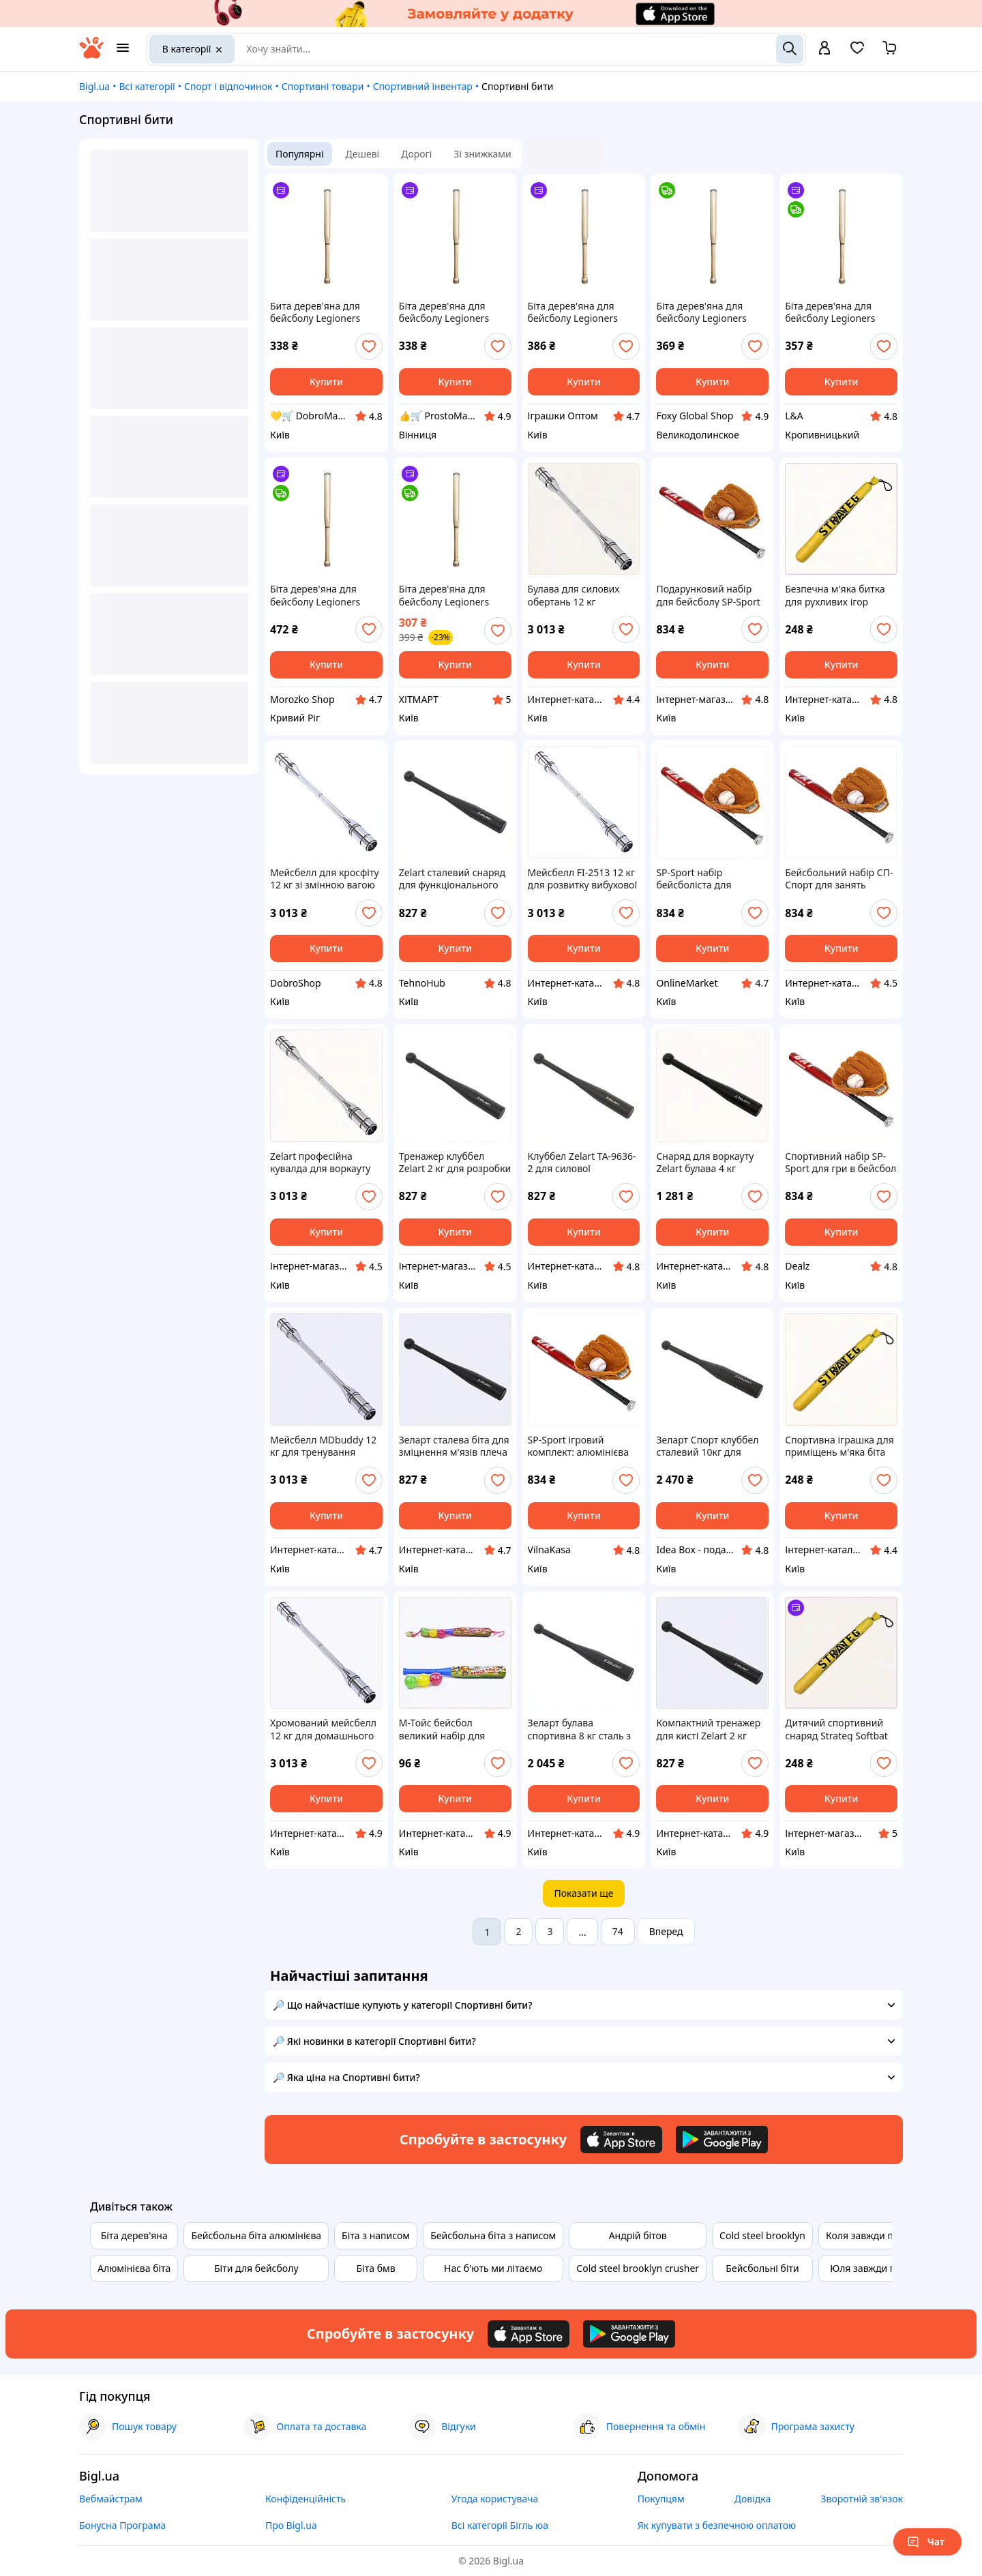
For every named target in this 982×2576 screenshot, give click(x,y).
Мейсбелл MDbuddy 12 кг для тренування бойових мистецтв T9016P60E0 (323, 1446)
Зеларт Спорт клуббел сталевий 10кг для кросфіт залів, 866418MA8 (707, 1446)
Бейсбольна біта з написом (493, 2235)
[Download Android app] (722, 2139)
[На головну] (91, 54)
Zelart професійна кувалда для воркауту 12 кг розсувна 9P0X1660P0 (320, 1162)
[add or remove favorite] (369, 346)
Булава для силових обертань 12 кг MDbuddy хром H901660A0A (574, 595)
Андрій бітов (638, 2235)
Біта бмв (376, 2268)
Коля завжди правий (873, 2235)
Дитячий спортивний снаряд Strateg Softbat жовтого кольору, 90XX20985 (836, 1729)
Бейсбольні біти (762, 2268)
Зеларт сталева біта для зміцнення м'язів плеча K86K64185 (454, 1446)
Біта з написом (376, 2235)
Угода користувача (495, 2498)
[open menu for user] (824, 49)
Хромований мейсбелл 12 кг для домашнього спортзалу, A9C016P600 (324, 1729)
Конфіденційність (305, 2498)
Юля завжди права (873, 2268)
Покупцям (661, 2498)
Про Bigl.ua (291, 2525)
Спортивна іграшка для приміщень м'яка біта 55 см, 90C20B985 (839, 1446)
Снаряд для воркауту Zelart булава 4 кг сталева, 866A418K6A (705, 1162)
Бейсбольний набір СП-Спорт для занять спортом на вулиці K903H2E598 (839, 879)
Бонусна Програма (122, 2525)
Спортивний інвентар (423, 86)
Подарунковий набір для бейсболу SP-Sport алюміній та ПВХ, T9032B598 (708, 595)
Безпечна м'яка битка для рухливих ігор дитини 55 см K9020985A (835, 595)
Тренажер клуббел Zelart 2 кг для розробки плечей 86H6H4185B (455, 1162)
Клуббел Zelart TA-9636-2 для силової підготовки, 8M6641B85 (582, 1162)
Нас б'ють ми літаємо (493, 2268)
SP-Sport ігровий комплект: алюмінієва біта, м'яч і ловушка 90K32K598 (578, 1446)
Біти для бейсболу (256, 2268)
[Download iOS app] (621, 2139)
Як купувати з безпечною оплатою (717, 2525)
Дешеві (363, 153)
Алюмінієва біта (134, 2268)
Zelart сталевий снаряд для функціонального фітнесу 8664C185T (452, 879)
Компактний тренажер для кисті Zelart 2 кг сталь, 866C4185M (708, 1729)
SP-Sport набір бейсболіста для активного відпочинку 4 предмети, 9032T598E (711, 879)
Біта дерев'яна (134, 2235)
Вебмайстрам (111, 2498)
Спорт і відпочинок (228, 86)
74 (617, 1931)
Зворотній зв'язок (861, 2498)
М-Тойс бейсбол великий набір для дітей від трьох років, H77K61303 (447, 1729)
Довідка (752, 2498)
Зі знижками (482, 153)
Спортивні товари (323, 86)
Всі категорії (147, 86)
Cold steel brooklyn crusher (637, 2268)
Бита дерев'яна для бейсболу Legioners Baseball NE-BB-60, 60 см (319, 312)
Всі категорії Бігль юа (499, 2525)
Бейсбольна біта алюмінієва (256, 2235)
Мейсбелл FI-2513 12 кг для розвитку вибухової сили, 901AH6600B (582, 879)
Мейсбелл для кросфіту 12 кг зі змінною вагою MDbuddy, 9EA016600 (324, 879)
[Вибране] (857, 52)
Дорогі (416, 153)
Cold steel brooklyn (762, 2235)
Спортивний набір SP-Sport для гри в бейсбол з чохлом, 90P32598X (840, 1162)
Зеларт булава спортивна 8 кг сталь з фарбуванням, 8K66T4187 (579, 1729)
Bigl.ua (94, 86)
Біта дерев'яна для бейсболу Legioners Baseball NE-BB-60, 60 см (448, 312)
